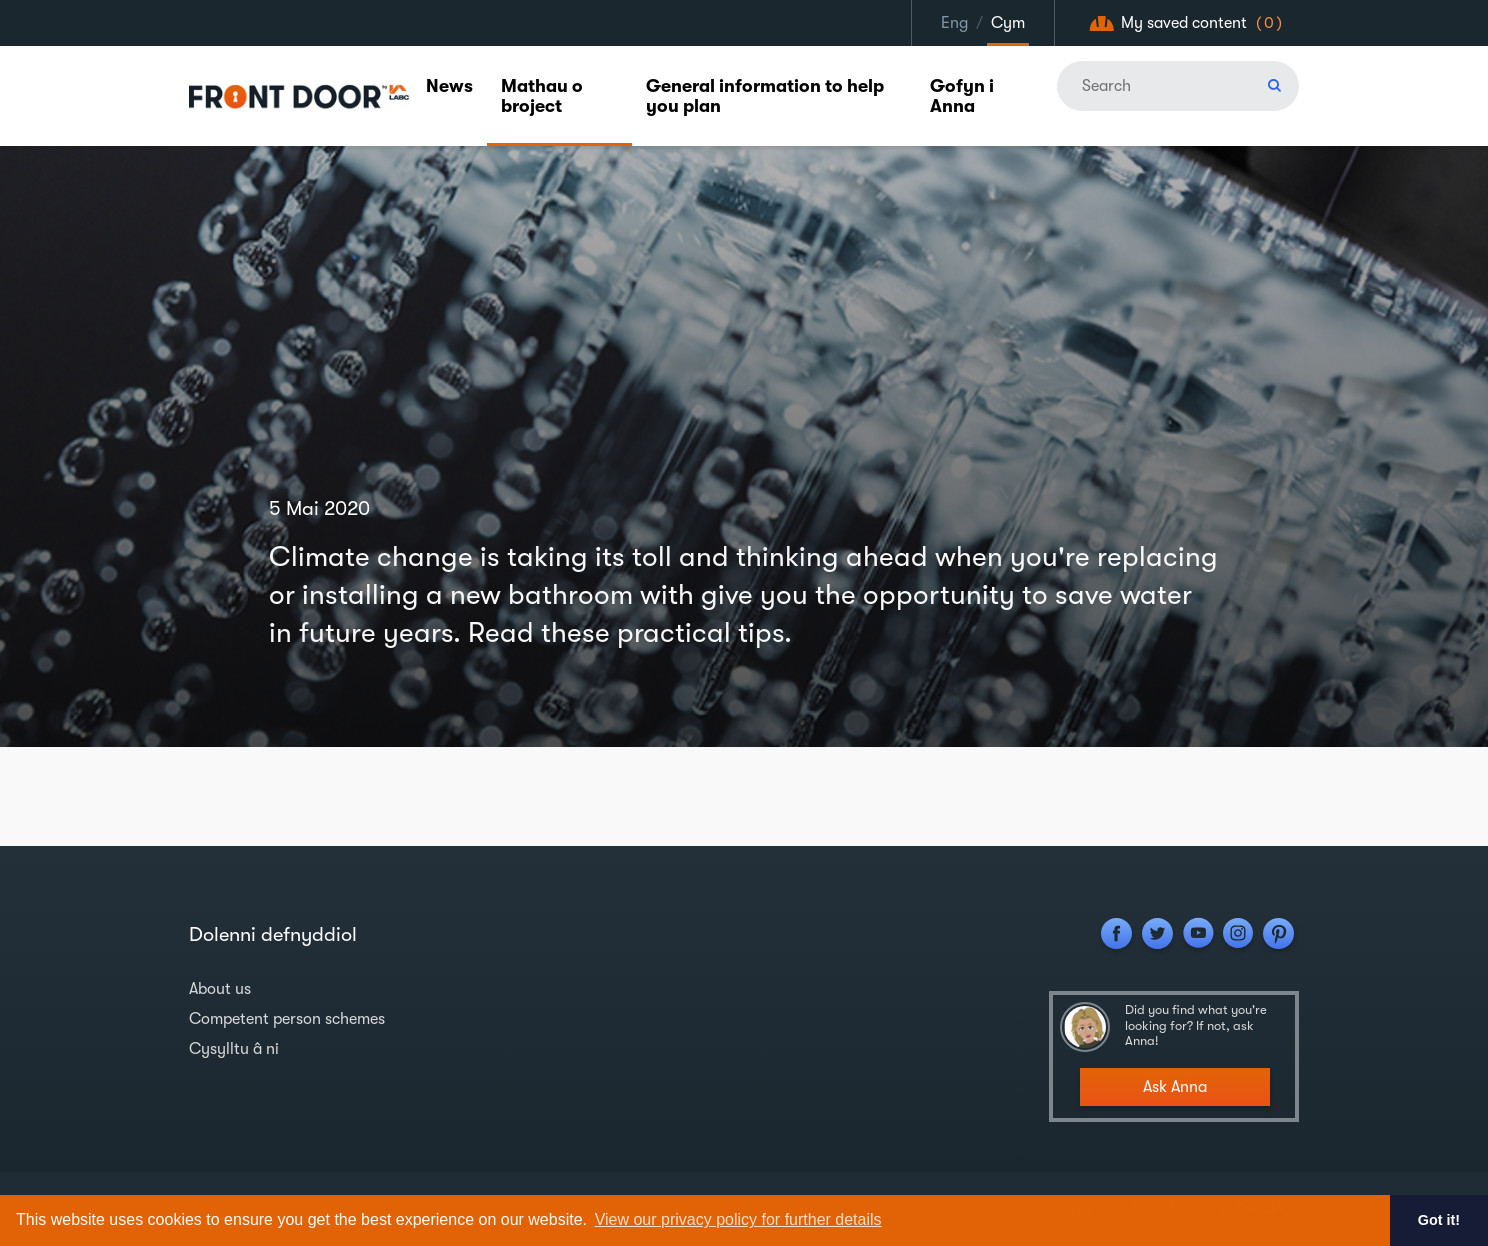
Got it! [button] (1439, 1220)
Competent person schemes (287, 1019)
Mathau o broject (542, 96)
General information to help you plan (765, 96)
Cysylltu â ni (234, 1049)
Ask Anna (1175, 1087)
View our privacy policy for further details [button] (738, 1219)
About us (220, 989)
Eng (954, 23)
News (449, 86)
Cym (1008, 23)
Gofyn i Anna (962, 96)
